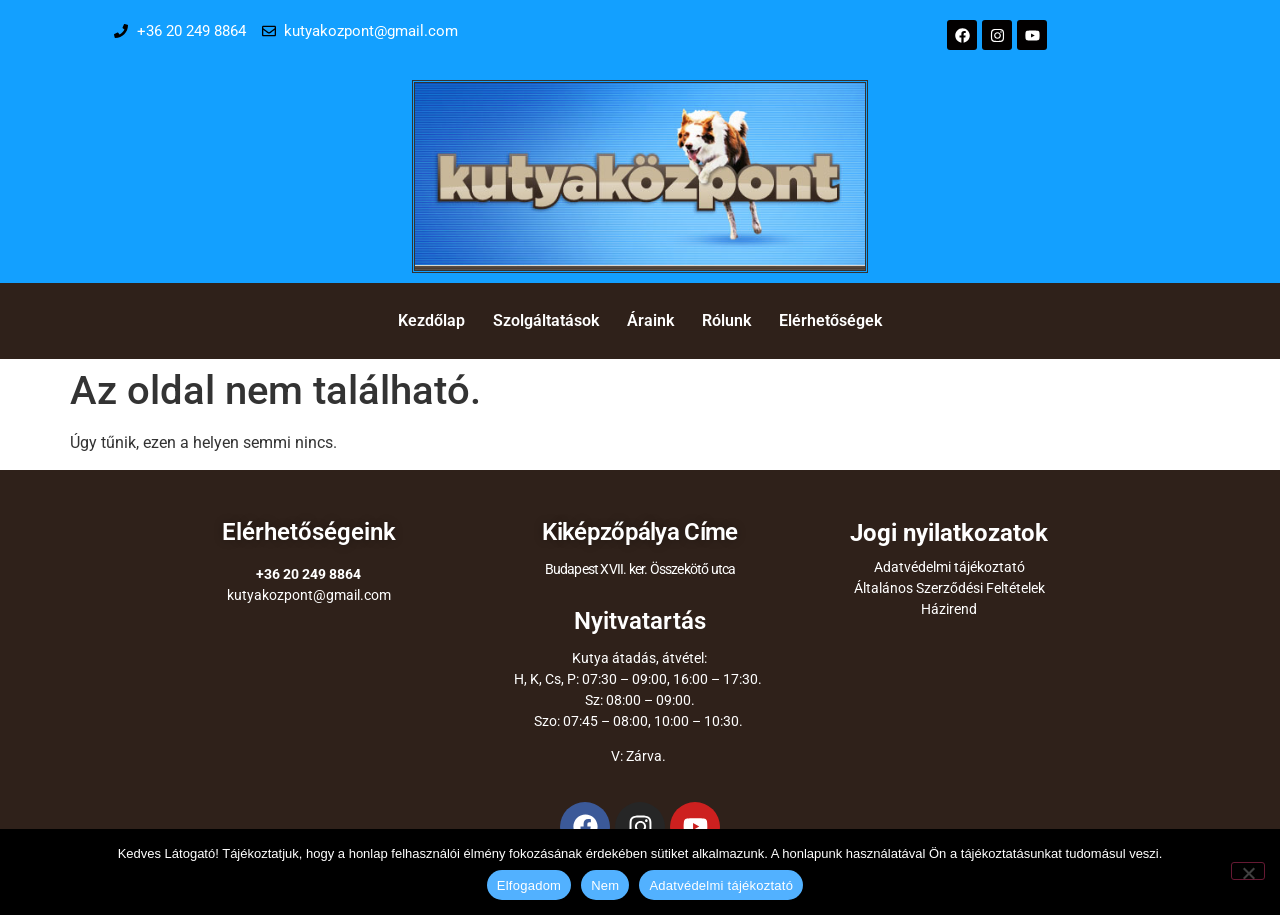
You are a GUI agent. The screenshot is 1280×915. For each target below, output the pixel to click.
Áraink (650, 320)
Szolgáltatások (546, 320)
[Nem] (1248, 871)
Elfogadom (529, 885)
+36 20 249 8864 (308, 574)
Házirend (949, 609)
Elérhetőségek (830, 320)
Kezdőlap (431, 320)
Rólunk (726, 320)
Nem (605, 885)
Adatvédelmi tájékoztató (949, 567)
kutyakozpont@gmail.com (309, 595)
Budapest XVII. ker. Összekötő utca (640, 569)
